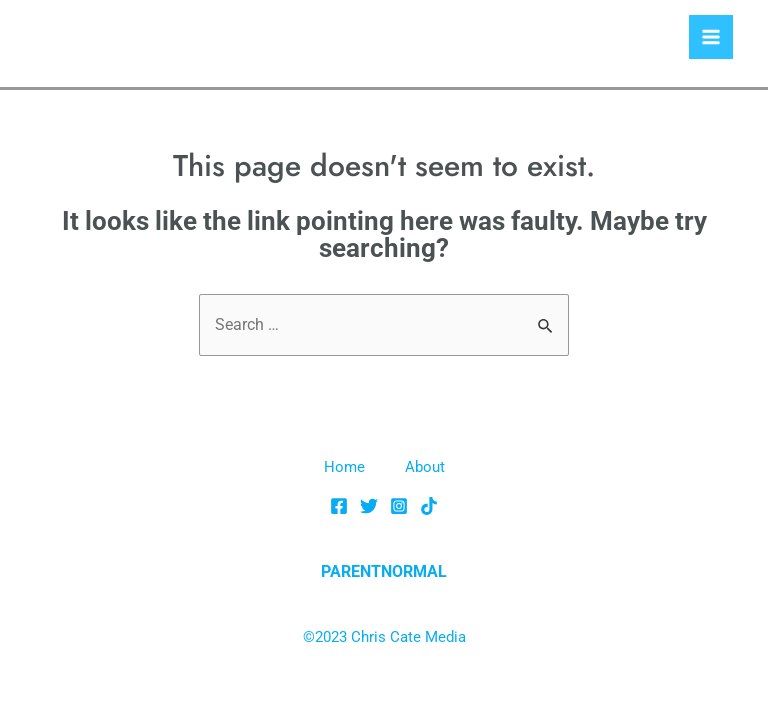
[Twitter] (369, 506)
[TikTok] (429, 506)
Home (344, 467)
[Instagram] (399, 506)
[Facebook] (339, 506)
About (425, 467)
